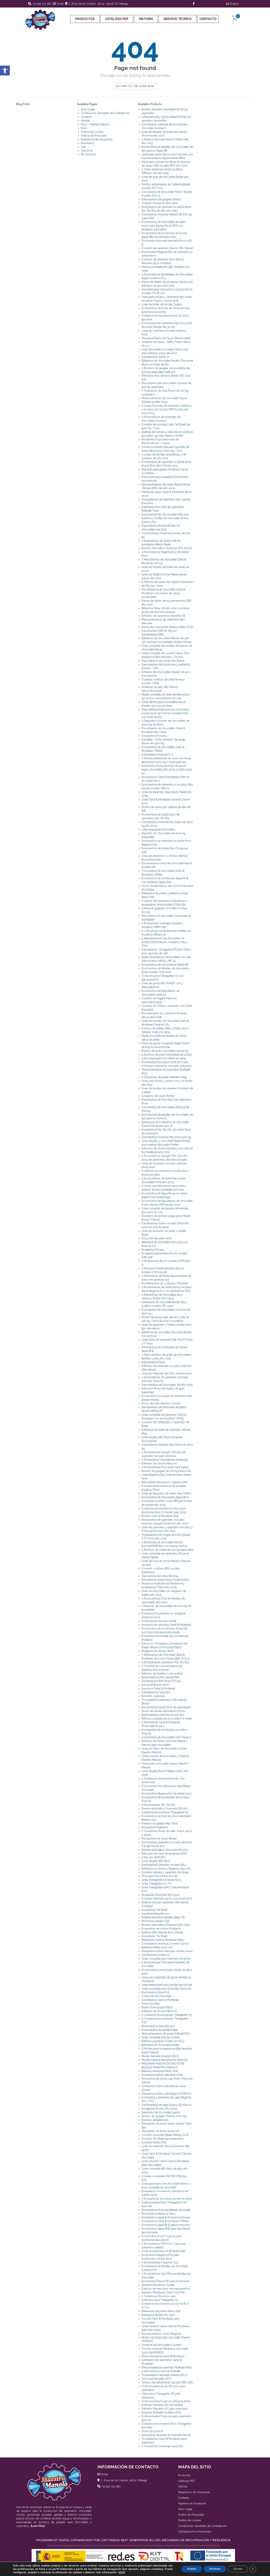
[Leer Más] (38, 2525)
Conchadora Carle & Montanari (160, 1999)
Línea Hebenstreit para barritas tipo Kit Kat (167, 1984)
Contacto (208, 19)
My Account (88, 154)
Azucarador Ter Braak (154, 1909)
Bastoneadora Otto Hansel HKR (160, 1677)
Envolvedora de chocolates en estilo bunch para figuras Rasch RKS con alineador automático (164, 225)
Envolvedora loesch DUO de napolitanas (166, 1707)
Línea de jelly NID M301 (156, 1861)
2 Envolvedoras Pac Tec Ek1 (158, 1804)
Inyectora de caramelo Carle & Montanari (166, 1624)
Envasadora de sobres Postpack (161, 1928)
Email (60, 3)
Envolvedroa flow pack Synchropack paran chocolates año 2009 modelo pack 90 (167, 769)
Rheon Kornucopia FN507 (157, 2007)
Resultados (87, 143)
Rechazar (214, 2569)
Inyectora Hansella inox (156, 1913)
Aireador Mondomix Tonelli (158, 2284)
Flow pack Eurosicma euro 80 (160, 1876)
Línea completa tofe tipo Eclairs (161, 2037)
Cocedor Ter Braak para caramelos (163, 2138)
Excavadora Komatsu (154, 735)
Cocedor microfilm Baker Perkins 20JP (165, 2134)
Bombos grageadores (155, 2119)
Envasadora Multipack (155, 1827)
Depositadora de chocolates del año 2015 (167, 1384)
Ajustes (237, 2569)
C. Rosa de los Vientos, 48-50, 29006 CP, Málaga (98, 3)
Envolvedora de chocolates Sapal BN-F (165, 1497)
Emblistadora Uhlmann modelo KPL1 (164, 1864)
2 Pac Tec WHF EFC (154, 1857)
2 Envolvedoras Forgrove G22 (160, 2262)
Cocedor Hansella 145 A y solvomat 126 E (167, 1898)
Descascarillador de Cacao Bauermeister (166, 338)
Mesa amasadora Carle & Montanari (163, 2356)
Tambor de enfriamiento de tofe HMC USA (167, 2382)
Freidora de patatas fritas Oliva (160, 1823)
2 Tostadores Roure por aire (159, 2296)
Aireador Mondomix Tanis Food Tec (163, 2292)
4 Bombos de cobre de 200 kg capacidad (167, 1549)
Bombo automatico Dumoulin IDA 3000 (166, 1924)
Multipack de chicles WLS (157, 1651)
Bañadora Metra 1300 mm (157, 1947)
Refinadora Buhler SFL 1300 (158, 2314)
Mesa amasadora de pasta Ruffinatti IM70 (166, 2033)
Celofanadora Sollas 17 (155, 356)
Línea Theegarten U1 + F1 (156, 1883)
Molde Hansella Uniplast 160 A (160, 2056)
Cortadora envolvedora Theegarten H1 (165, 1812)
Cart (83, 146)
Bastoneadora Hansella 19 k (158, 2026)
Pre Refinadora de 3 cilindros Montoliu (165, 1283)
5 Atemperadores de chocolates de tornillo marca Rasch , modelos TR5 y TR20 (164, 942)
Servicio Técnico (178, 19)
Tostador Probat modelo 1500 (160, 203)
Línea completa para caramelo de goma (166, 1958)
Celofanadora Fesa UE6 (156, 1692)
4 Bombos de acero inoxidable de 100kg (166, 1054)
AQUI (121, 2572)
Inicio (84, 128)
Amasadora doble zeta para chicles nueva (167, 1951)
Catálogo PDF (116, 19)
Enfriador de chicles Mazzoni (159, 1463)
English (232, 3)
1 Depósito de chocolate (156, 1996)
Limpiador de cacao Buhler (158, 1095)
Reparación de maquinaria (96, 139)
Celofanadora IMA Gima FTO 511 (161, 1681)
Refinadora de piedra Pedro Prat (161, 2311)
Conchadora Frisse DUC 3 (157, 754)
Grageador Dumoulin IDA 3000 (160, 1894)
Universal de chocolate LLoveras (161, 2344)
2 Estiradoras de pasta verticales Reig (164, 1077)
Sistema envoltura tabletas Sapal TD (163, 1917)
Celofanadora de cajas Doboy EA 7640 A (166, 2104)
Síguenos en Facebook (192, 2503)
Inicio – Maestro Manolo (95, 124)
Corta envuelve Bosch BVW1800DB (163, 2251)
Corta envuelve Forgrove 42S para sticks (166, 2401)
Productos (84, 19)
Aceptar (191, 2569)
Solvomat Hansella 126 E (156, 1238)
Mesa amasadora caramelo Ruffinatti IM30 (167, 2367)
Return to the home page (135, 86)
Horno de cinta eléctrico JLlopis (161, 1403)
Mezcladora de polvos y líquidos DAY (165, 1482)
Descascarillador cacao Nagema (161, 2333)
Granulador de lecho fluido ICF (160, 2131)
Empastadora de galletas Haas (160, 2029)
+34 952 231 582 (41, 3)
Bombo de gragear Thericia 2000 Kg (164, 2116)
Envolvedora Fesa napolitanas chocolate (166, 2209)
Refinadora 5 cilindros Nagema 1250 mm (166, 1868)
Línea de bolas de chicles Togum (162, 304)
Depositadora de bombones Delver (163, 660)
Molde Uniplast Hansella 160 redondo (165, 2059)
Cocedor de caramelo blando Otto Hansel (167, 248)
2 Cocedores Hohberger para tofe (162, 2446)
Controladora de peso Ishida (159, 1620)
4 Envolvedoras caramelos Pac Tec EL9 (165, 1662)
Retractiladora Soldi (153, 1362)
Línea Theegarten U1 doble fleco (161, 1879)
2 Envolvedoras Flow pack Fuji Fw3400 (165, 1467)
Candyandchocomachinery (194, 2531)
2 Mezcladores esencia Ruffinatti (161, 2371)
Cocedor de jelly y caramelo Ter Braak (165, 1872)
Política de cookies (92, 131)
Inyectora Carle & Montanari (158, 1688)
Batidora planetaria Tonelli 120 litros (163, 2041)
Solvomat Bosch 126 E (155, 1684)
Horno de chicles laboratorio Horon (163, 1711)
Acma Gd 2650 (151, 2003)
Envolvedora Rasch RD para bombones (165, 2281)
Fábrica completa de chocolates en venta (167, 1718)
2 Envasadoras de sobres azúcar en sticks (167, 2198)
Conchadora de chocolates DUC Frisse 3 (166, 1737)
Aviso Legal (88, 109)
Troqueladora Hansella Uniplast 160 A (164, 2374)
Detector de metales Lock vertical (162, 1673)
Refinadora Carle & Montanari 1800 (163, 1939)
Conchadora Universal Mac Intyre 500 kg (166, 1137)
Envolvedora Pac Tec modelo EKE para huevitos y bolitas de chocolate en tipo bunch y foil (165, 518)
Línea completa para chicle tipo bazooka (166, 1988)
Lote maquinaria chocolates (158, 829)
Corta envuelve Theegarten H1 (160, 2299)
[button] (5, 70)
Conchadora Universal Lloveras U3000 (165, 1943)
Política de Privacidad (93, 135)
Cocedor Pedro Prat (154, 2142)
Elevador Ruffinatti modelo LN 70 (161, 2412)
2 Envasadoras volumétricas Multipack (165, 1459)
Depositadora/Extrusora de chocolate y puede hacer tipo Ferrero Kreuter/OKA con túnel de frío (166, 713)
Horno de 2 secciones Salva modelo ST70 (167, 626)
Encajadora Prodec (153, 1249)
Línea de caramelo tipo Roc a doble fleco (167, 1373)
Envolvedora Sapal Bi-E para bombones (166, 2224)
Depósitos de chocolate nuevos (161, 2112)
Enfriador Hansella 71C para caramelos (165, 2408)
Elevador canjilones (153, 1696)
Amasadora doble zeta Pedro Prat (162, 2074)
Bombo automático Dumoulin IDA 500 (165, 1808)
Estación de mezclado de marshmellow (166, 2288)
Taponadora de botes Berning (160, 1575)
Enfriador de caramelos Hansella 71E (164, 615)
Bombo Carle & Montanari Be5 (160, 1515)
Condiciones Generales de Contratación (105, 113)
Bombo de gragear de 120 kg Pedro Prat (166, 1470)
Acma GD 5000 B (152, 2431)
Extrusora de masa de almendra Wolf (164, 1853)
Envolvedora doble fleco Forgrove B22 (165, 1579)
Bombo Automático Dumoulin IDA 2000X (167, 548)
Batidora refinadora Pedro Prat (160, 2071)
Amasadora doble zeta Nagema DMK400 (166, 2093)
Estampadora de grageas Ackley (161, 199)
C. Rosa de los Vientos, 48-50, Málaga (124, 2480)
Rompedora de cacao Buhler (159, 1838)
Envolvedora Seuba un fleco (159, 2213)
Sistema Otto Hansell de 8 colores (162, 1932)
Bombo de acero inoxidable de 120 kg (165, 1050)
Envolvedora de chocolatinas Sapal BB (165, 964)
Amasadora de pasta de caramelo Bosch (166, 2434)
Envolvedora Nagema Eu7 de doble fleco (167, 1793)
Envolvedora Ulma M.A (155, 1992)
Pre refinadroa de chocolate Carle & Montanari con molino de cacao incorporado (163, 593)
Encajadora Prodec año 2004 (159, 2108)
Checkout (86, 150)
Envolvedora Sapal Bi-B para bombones (166, 2217)
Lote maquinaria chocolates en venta (164, 1058)
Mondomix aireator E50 (156, 1921)
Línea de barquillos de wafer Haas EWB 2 (167, 1493)
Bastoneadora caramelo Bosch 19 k (163, 1714)
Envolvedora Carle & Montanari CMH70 (165, 2221)
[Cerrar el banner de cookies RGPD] (252, 2569)
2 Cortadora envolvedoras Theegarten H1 (167, 2014)
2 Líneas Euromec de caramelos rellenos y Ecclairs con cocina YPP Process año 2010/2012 (166, 409)
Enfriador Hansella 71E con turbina (162, 2404)
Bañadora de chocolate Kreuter (160, 2044)
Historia (146, 19)
